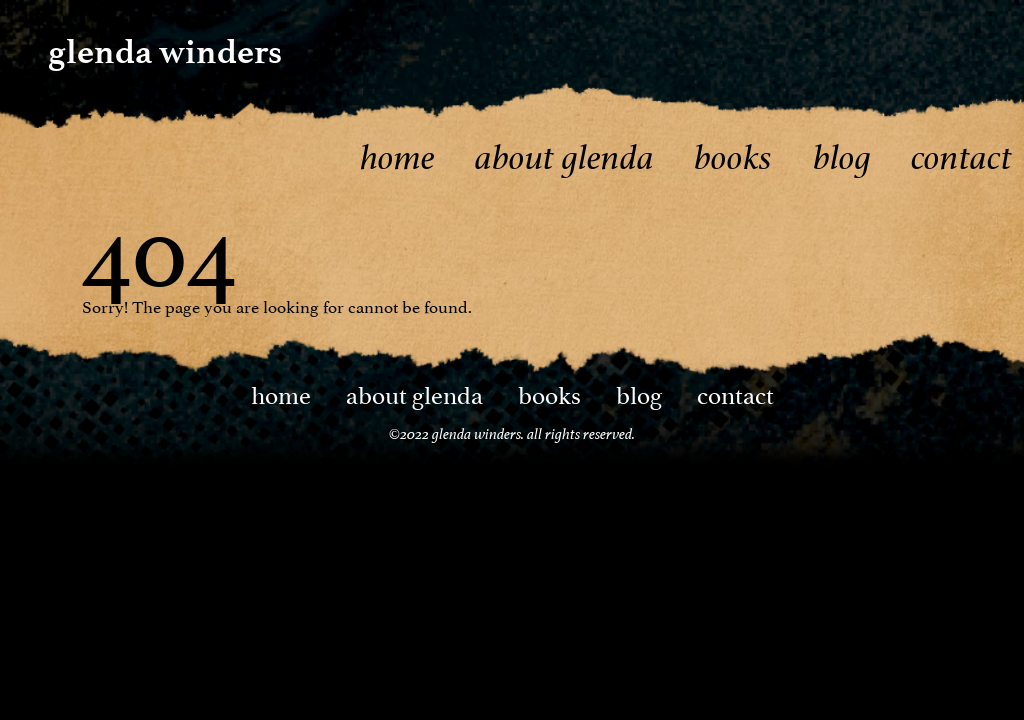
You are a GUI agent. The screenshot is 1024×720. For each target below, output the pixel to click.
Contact (961, 157)
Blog (842, 157)
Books (733, 157)
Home (397, 157)
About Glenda (564, 157)
